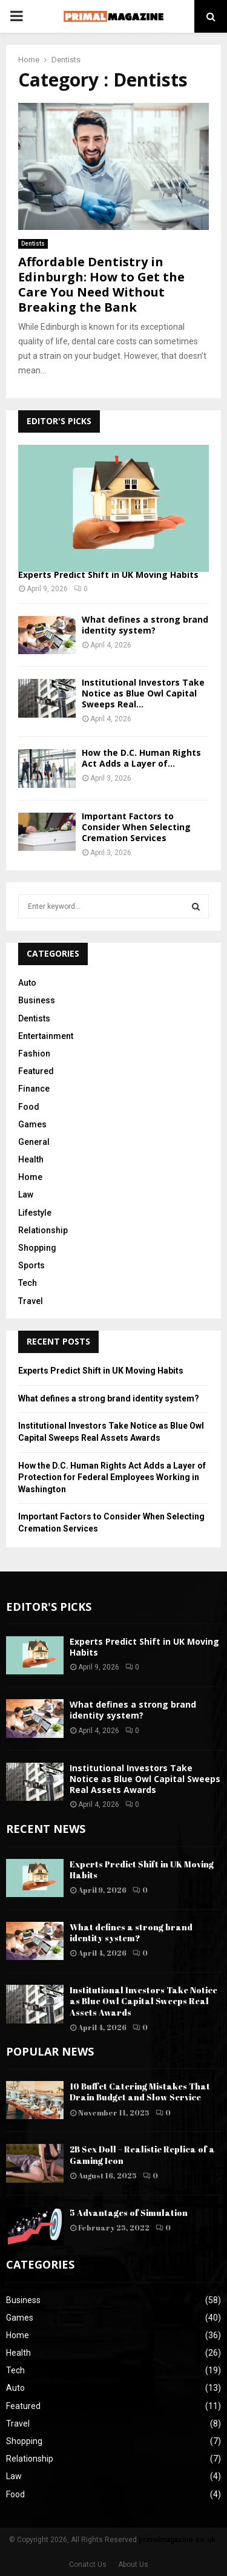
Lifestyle (34, 1213)
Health (31, 1159)
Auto (27, 983)
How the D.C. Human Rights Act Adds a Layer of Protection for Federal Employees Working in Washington (112, 1477)
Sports (31, 1265)
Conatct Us (88, 2564)
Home (30, 1177)
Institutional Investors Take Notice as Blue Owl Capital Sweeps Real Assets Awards (145, 1778)
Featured (36, 1071)
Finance (34, 1088)
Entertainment (45, 1036)
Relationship (43, 1230)
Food (28, 1107)
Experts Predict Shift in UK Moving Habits (108, 574)
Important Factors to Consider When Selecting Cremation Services (136, 827)
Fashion (34, 1053)
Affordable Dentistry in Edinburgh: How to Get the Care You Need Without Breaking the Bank (101, 284)
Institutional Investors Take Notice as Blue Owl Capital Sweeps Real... (143, 693)
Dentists (33, 243)
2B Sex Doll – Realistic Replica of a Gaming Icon (142, 2154)
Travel (30, 1301)
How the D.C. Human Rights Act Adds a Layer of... (141, 758)
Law (25, 1194)
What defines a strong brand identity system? (145, 625)
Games (32, 1124)
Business (36, 1000)
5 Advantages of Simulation (129, 2212)
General (34, 1142)
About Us (133, 2564)
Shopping (37, 1248)
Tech (27, 1283)
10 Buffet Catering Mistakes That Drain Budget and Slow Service (140, 2091)
